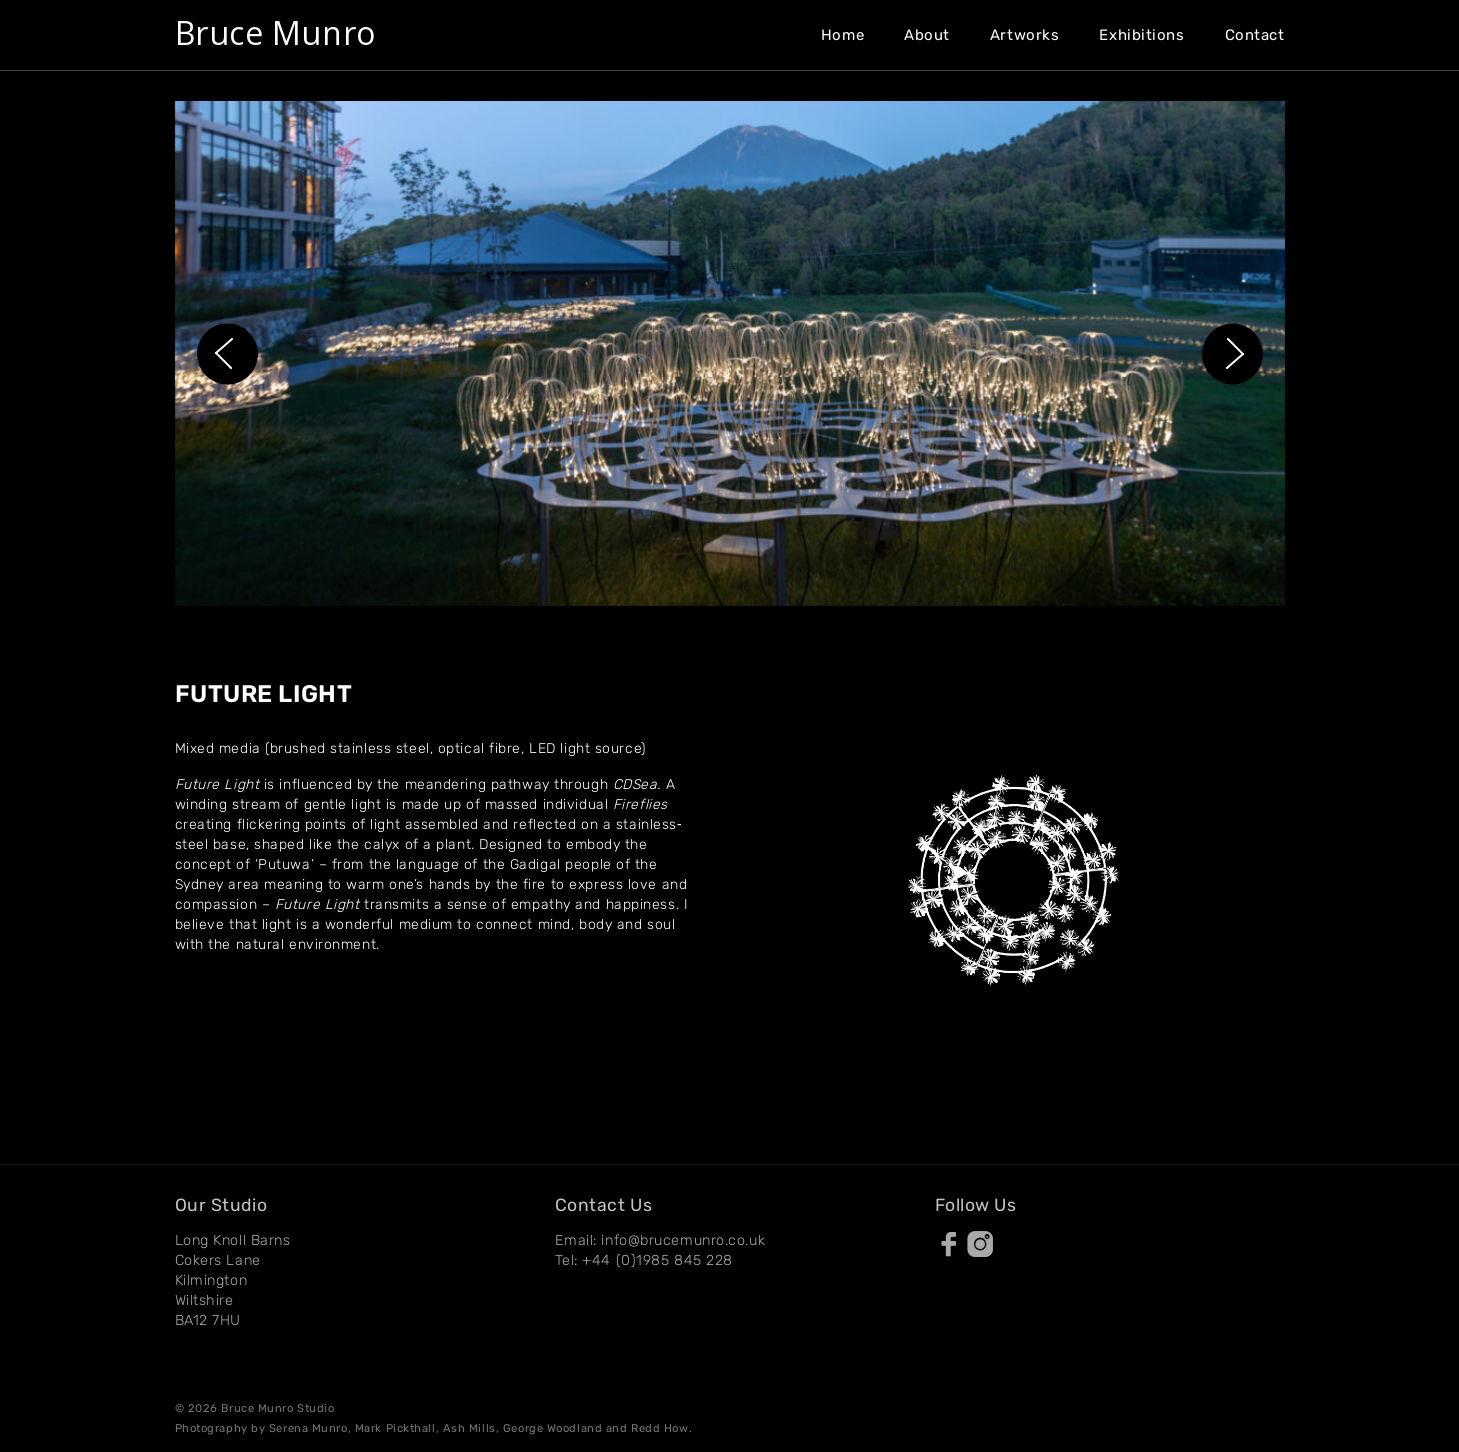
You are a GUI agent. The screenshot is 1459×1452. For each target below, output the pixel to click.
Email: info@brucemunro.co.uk (660, 1240)
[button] (227, 353)
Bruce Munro (275, 33)
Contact (1255, 35)
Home (842, 35)
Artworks (1024, 35)
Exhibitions (1141, 35)
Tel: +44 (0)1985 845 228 (644, 1260)
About (927, 35)
